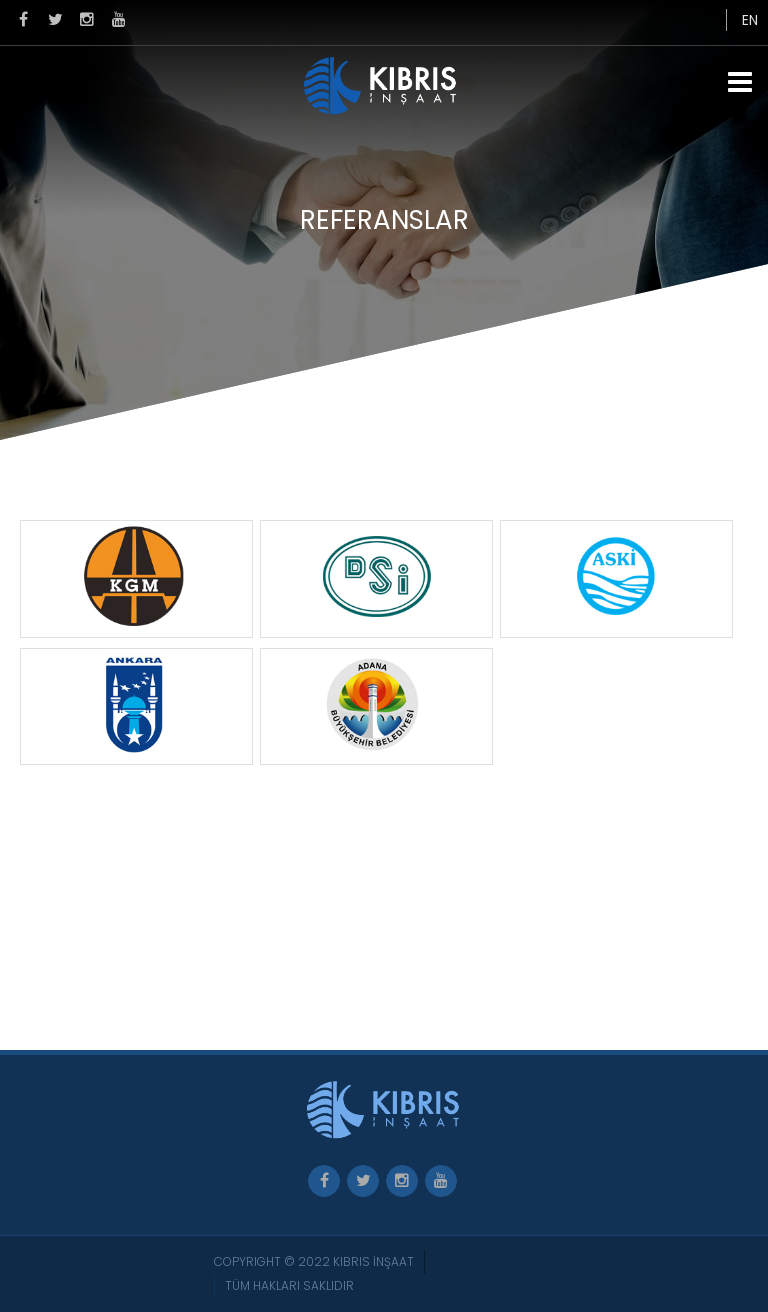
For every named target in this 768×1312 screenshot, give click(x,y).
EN (750, 20)
